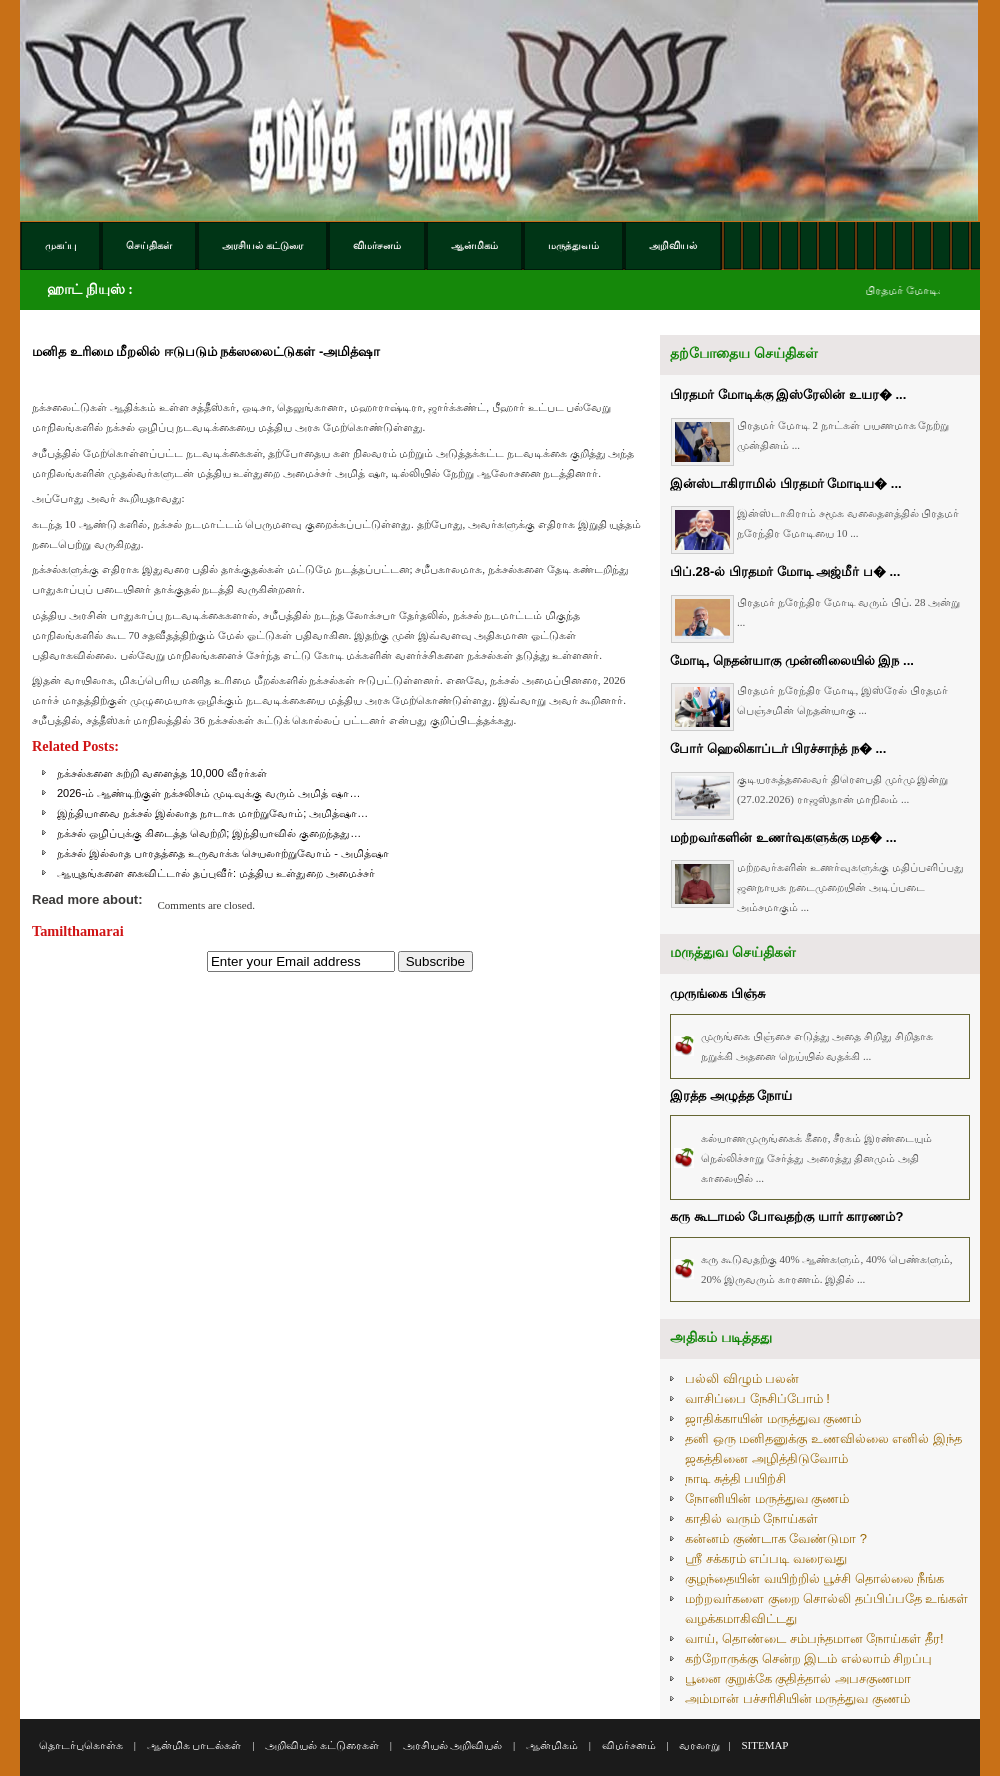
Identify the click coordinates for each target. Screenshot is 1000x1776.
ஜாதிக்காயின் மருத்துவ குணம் (773, 1418)
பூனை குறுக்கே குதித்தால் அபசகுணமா (798, 1678)
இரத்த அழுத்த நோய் (731, 1095)
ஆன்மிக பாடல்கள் (194, 1745)
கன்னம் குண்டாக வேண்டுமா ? (776, 1538)
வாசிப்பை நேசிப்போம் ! (757, 1398)
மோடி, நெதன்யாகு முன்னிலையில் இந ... (792, 660)
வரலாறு (699, 1745)
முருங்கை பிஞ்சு (717, 993)
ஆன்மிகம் (552, 1745)
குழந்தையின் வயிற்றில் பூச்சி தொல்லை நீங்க (814, 1578)
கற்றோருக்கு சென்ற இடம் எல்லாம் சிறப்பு (808, 1658)
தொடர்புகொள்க (81, 1745)
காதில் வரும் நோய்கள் (751, 1518)
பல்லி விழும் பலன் (742, 1378)
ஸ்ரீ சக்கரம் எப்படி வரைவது (766, 1558)
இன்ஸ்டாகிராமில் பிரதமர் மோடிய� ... (786, 483)
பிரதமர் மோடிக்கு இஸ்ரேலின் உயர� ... (788, 394)
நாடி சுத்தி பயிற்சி (735, 1478)
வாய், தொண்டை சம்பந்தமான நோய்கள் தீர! (814, 1638)
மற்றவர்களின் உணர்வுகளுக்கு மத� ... (783, 837)
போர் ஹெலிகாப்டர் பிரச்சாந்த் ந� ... (778, 748)
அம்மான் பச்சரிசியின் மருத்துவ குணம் (797, 1698)
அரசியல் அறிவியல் (453, 1745)
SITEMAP (764, 1745)
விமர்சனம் (629, 1745)
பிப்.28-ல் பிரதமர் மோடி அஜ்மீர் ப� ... (785, 571)
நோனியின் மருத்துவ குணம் (767, 1498)
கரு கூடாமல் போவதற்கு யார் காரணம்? (786, 1216)
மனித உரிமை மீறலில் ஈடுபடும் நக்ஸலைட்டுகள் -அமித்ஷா (206, 351)
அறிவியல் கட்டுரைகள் (322, 1745)
